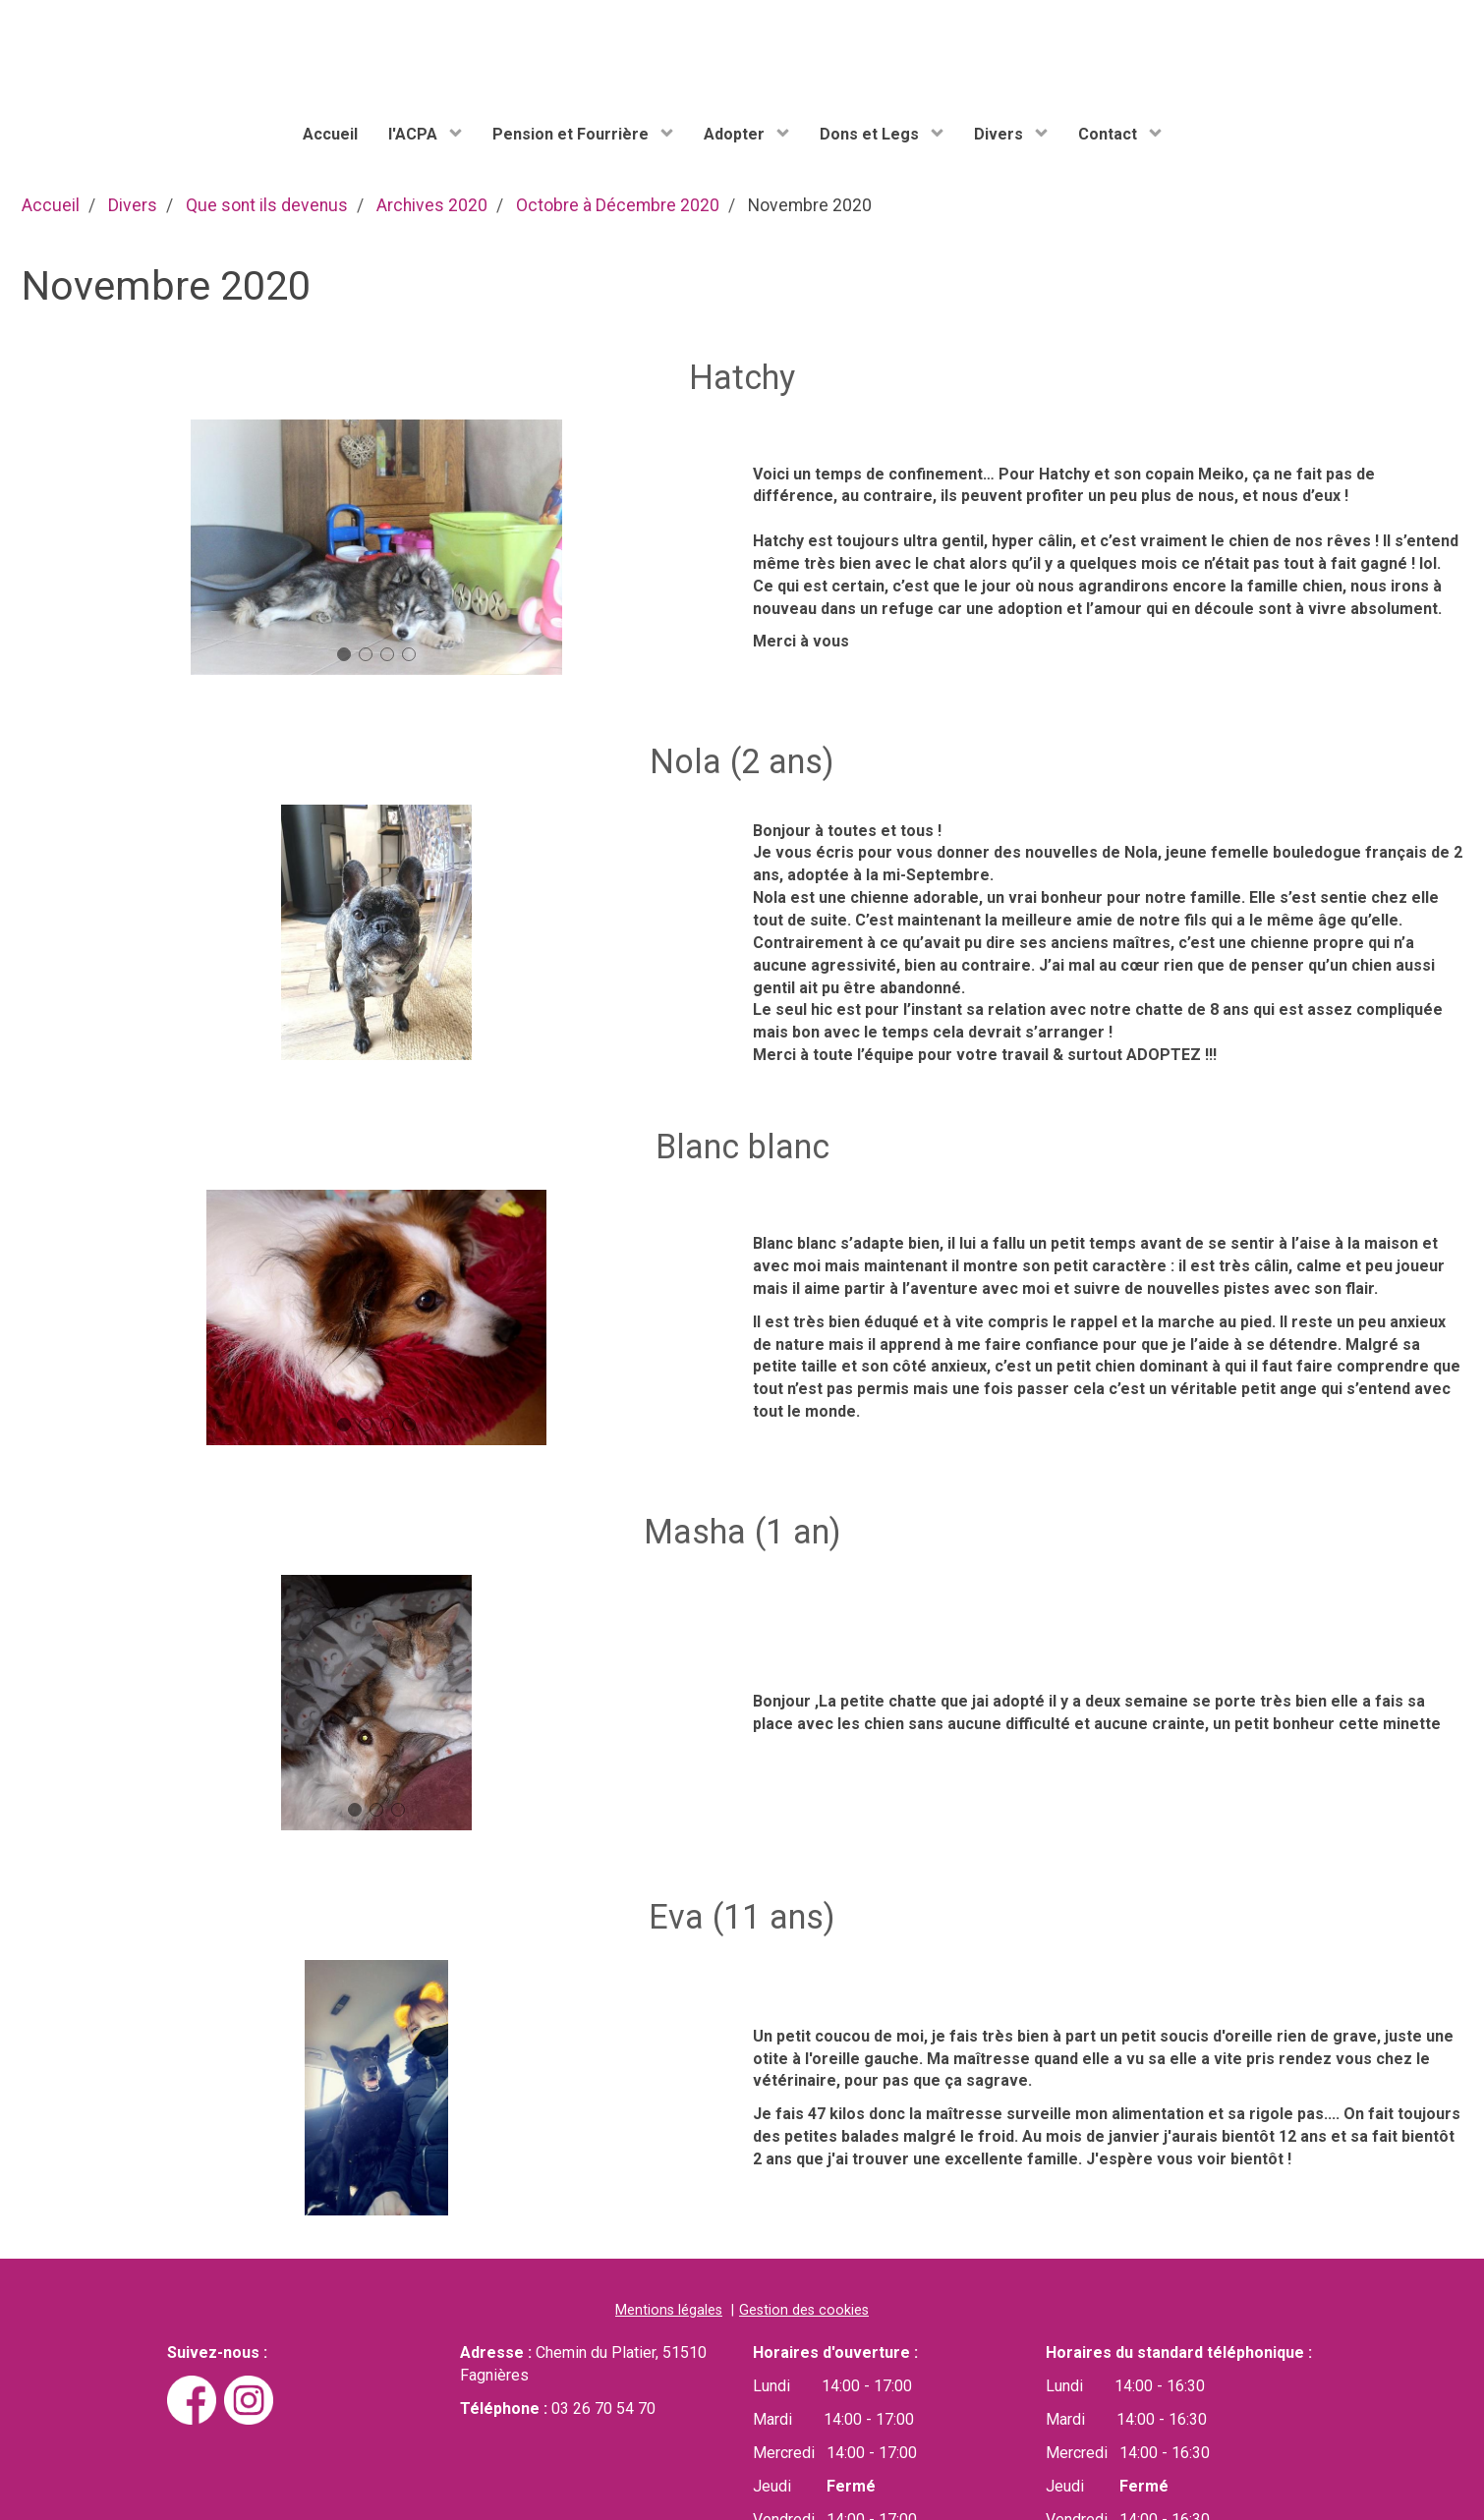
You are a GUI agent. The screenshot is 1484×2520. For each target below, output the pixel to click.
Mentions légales (668, 2310)
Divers (1000, 134)
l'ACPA (414, 134)
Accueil (330, 134)
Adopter (736, 134)
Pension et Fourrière (572, 134)
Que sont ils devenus (267, 205)
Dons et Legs (871, 134)
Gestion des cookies (804, 2310)
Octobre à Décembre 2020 (617, 205)
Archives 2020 (431, 205)
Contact (1109, 134)
